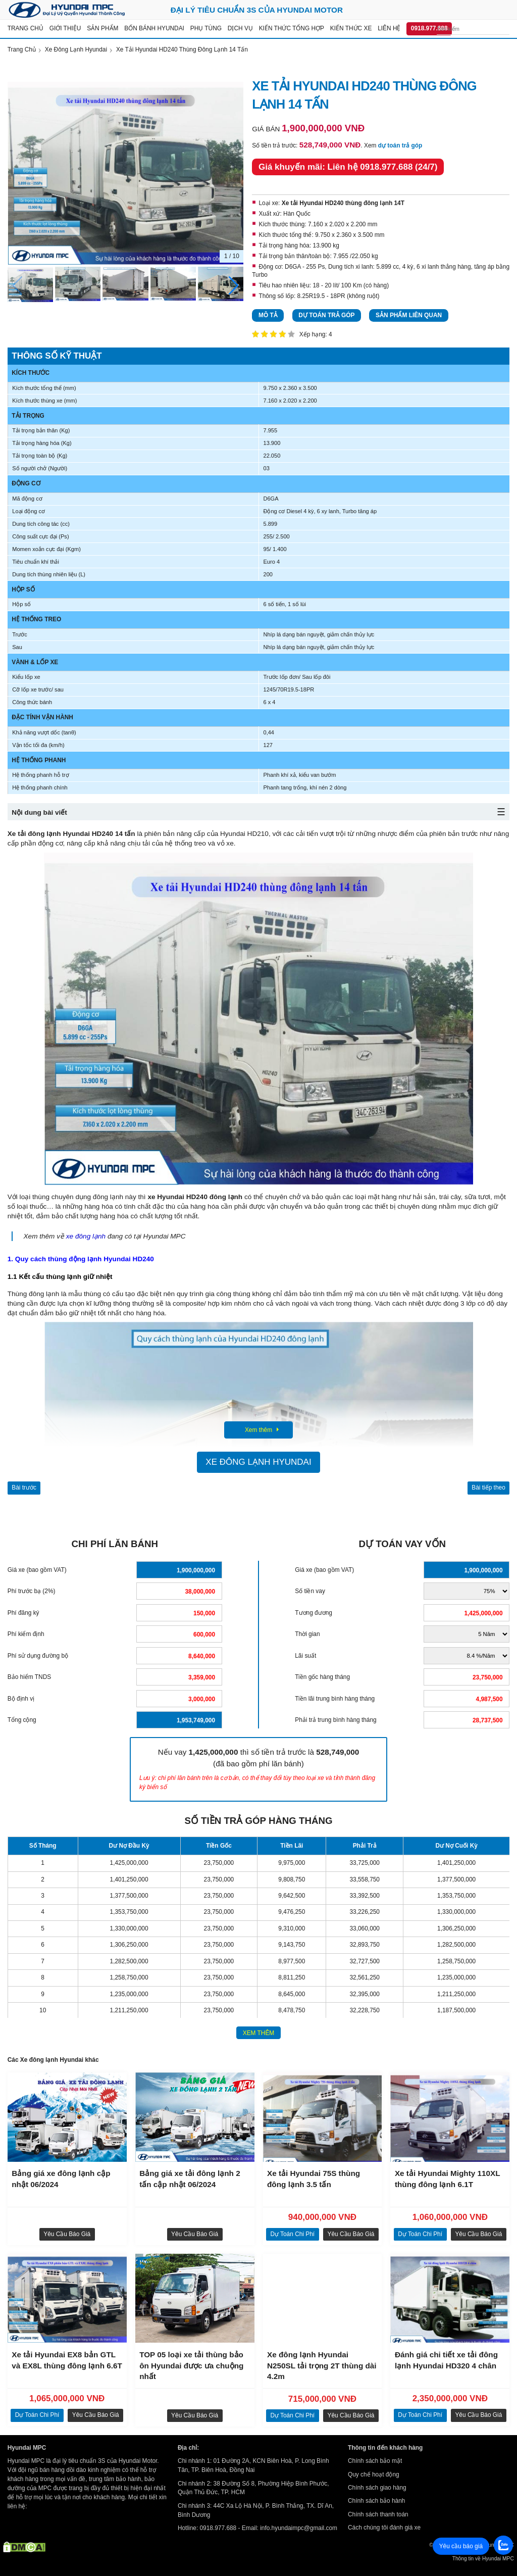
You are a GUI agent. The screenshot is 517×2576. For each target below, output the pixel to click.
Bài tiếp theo (488, 1487)
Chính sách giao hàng (377, 2487)
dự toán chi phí (292, 2234)
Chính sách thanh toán (378, 2514)
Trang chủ (25, 28)
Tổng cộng (22, 1719)
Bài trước (24, 1487)
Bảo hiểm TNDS (29, 1676)
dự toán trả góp (400, 145)
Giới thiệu (65, 28)
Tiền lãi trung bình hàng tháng (335, 1698)
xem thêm (259, 2033)
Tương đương (313, 1612)
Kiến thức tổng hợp (291, 28)
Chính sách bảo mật (375, 2460)
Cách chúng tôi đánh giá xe (384, 2527)
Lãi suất (305, 1655)
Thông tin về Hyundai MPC (483, 2558)
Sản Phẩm (102, 28)
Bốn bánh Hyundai (154, 28)
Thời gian (307, 1634)
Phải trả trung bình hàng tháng (335, 1719)
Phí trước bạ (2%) (32, 1591)
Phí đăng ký (23, 1612)
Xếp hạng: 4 (315, 334)
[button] (233, 285)
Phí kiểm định (26, 1634)
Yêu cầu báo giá (66, 2234)
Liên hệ (389, 28)
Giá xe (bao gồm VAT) (37, 1569)
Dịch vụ (240, 28)
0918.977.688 (429, 28)
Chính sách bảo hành (376, 2500)
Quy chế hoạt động (373, 2474)
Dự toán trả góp (326, 315)
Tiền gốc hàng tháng (322, 1676)
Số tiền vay (310, 1591)
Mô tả (268, 315)
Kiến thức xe (351, 28)
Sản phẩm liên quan (409, 315)
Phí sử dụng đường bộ (38, 1655)
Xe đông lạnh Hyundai (258, 1462)
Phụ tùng (206, 28)
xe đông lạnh (86, 1236)
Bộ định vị (21, 1698)
